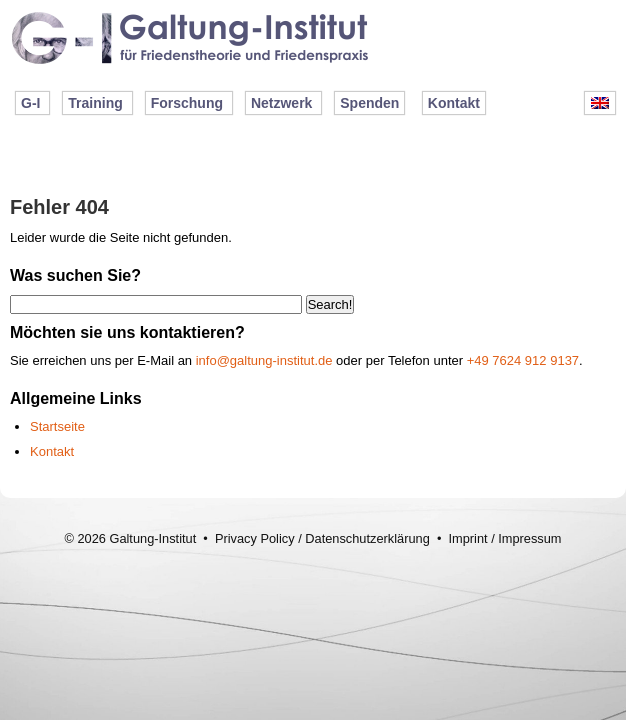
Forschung (187, 103)
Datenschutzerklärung (367, 538)
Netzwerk (281, 103)
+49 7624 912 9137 (523, 360)
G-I (30, 103)
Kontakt (454, 103)
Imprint (467, 538)
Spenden (369, 103)
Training (95, 103)
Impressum (529, 538)
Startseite (57, 426)
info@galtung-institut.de (264, 360)
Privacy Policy (255, 538)
